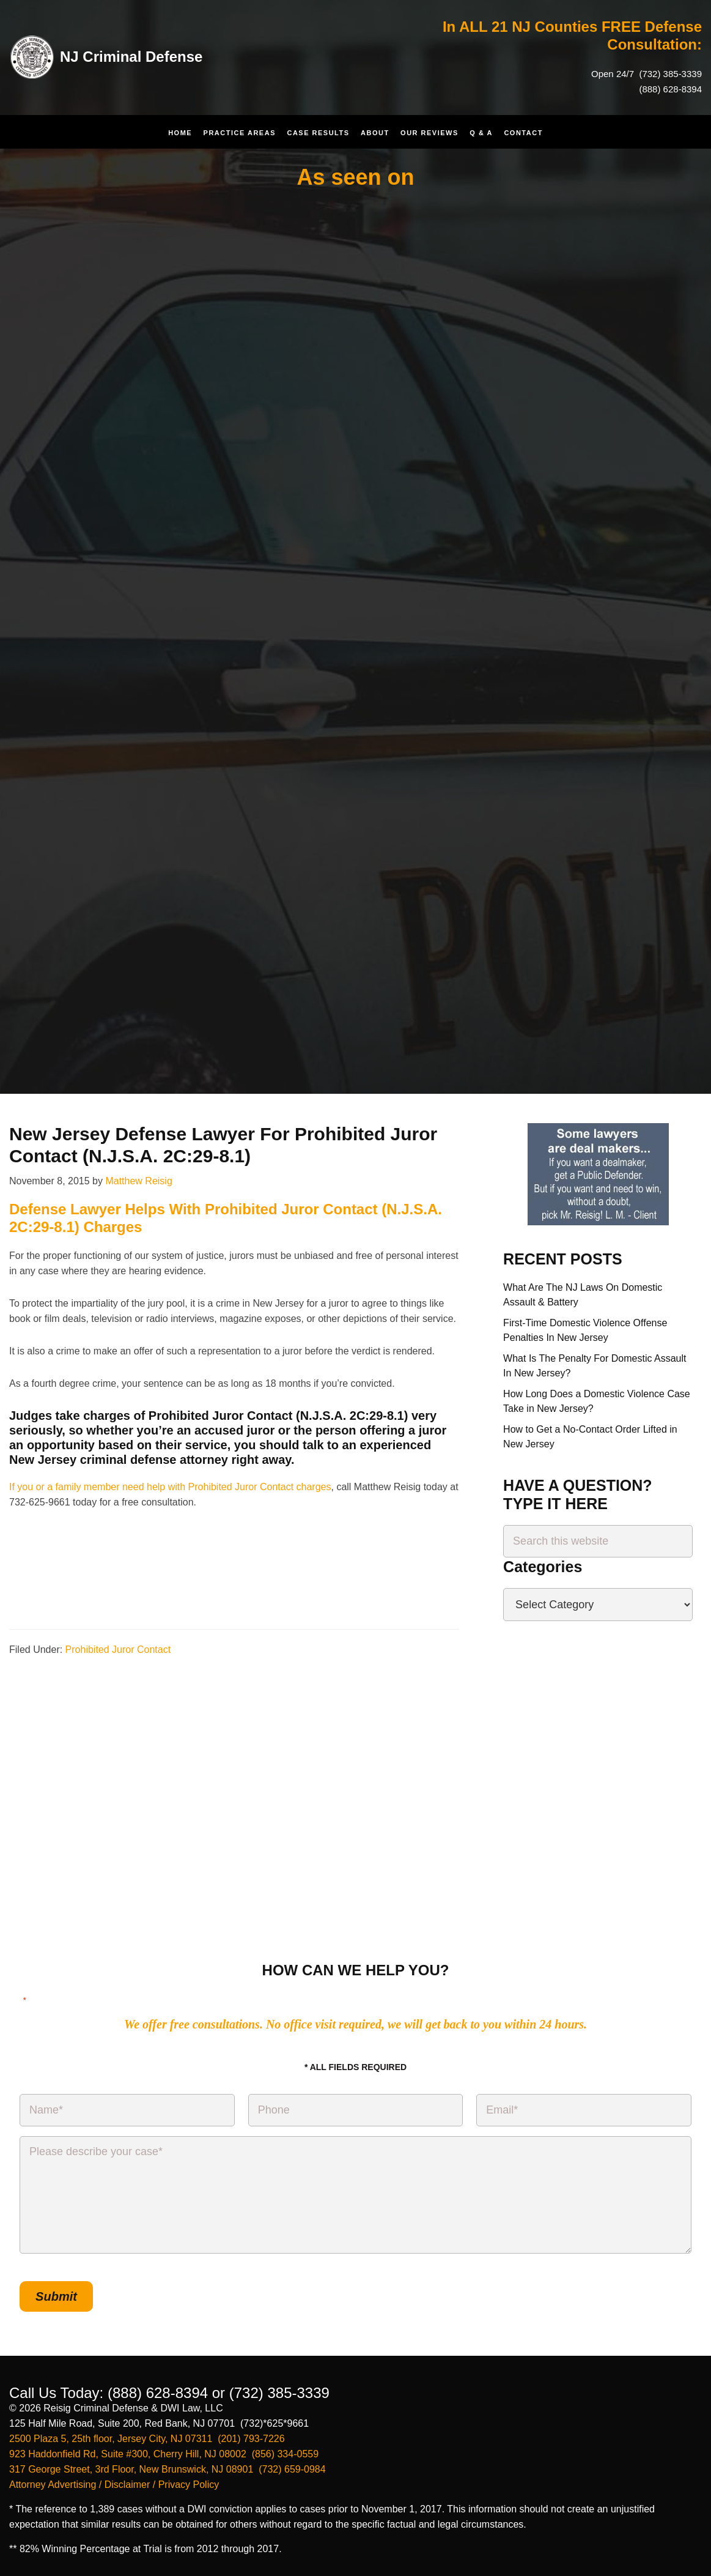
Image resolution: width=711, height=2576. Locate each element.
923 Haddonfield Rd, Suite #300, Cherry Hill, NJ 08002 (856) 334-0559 (164, 2454)
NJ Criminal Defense (131, 56)
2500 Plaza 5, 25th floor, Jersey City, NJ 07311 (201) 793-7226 (147, 2438)
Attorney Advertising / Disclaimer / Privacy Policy (114, 2484)
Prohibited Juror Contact (118, 1649)
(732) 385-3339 (669, 74)
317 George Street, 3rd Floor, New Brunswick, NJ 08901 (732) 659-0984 (167, 2469)
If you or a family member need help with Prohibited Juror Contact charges (170, 1487)
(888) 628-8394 (670, 89)
